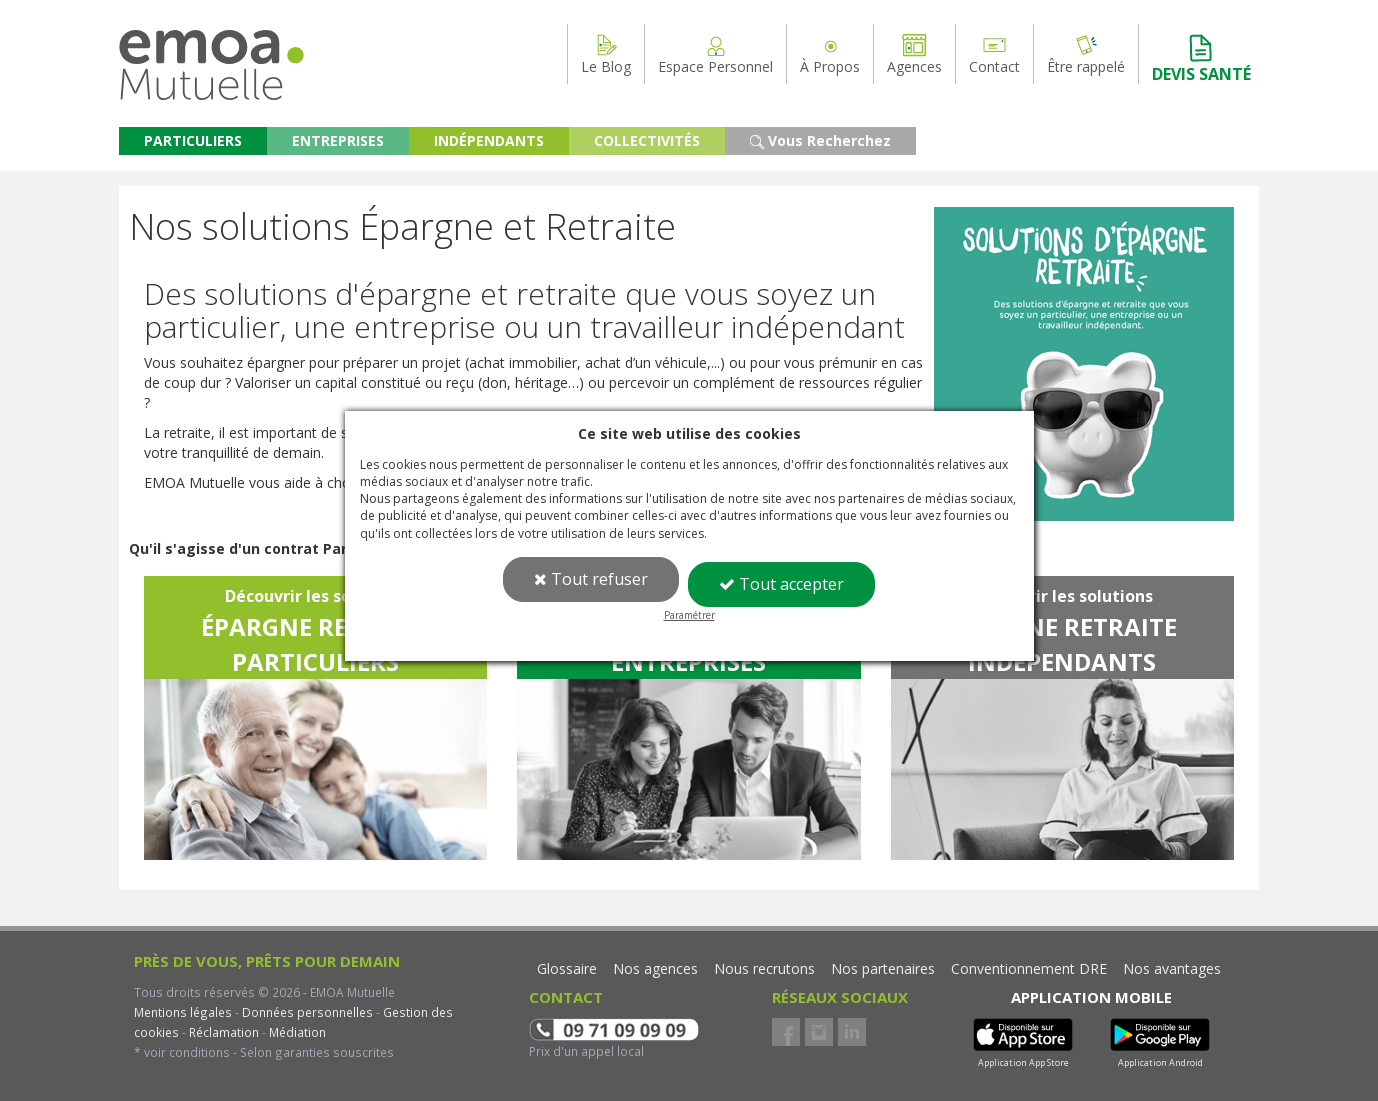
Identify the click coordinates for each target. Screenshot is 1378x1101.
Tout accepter (781, 584)
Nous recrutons (764, 968)
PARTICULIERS (193, 140)
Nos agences (655, 968)
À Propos (830, 54)
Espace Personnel (715, 54)
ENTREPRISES (338, 140)
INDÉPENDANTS (489, 140)
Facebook (786, 1032)
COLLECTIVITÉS (647, 140)
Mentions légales (183, 1012)
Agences (914, 54)
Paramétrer (689, 615)
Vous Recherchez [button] (820, 140)
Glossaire (567, 968)
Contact (994, 54)
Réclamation (222, 1032)
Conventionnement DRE (1029, 968)
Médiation (296, 1032)
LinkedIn (852, 1032)
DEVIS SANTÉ (1201, 58)
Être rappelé (1086, 54)
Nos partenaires (883, 968)
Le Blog (606, 54)
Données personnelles (307, 1012)
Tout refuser (591, 579)
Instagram (819, 1032)
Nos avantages (1172, 968)
